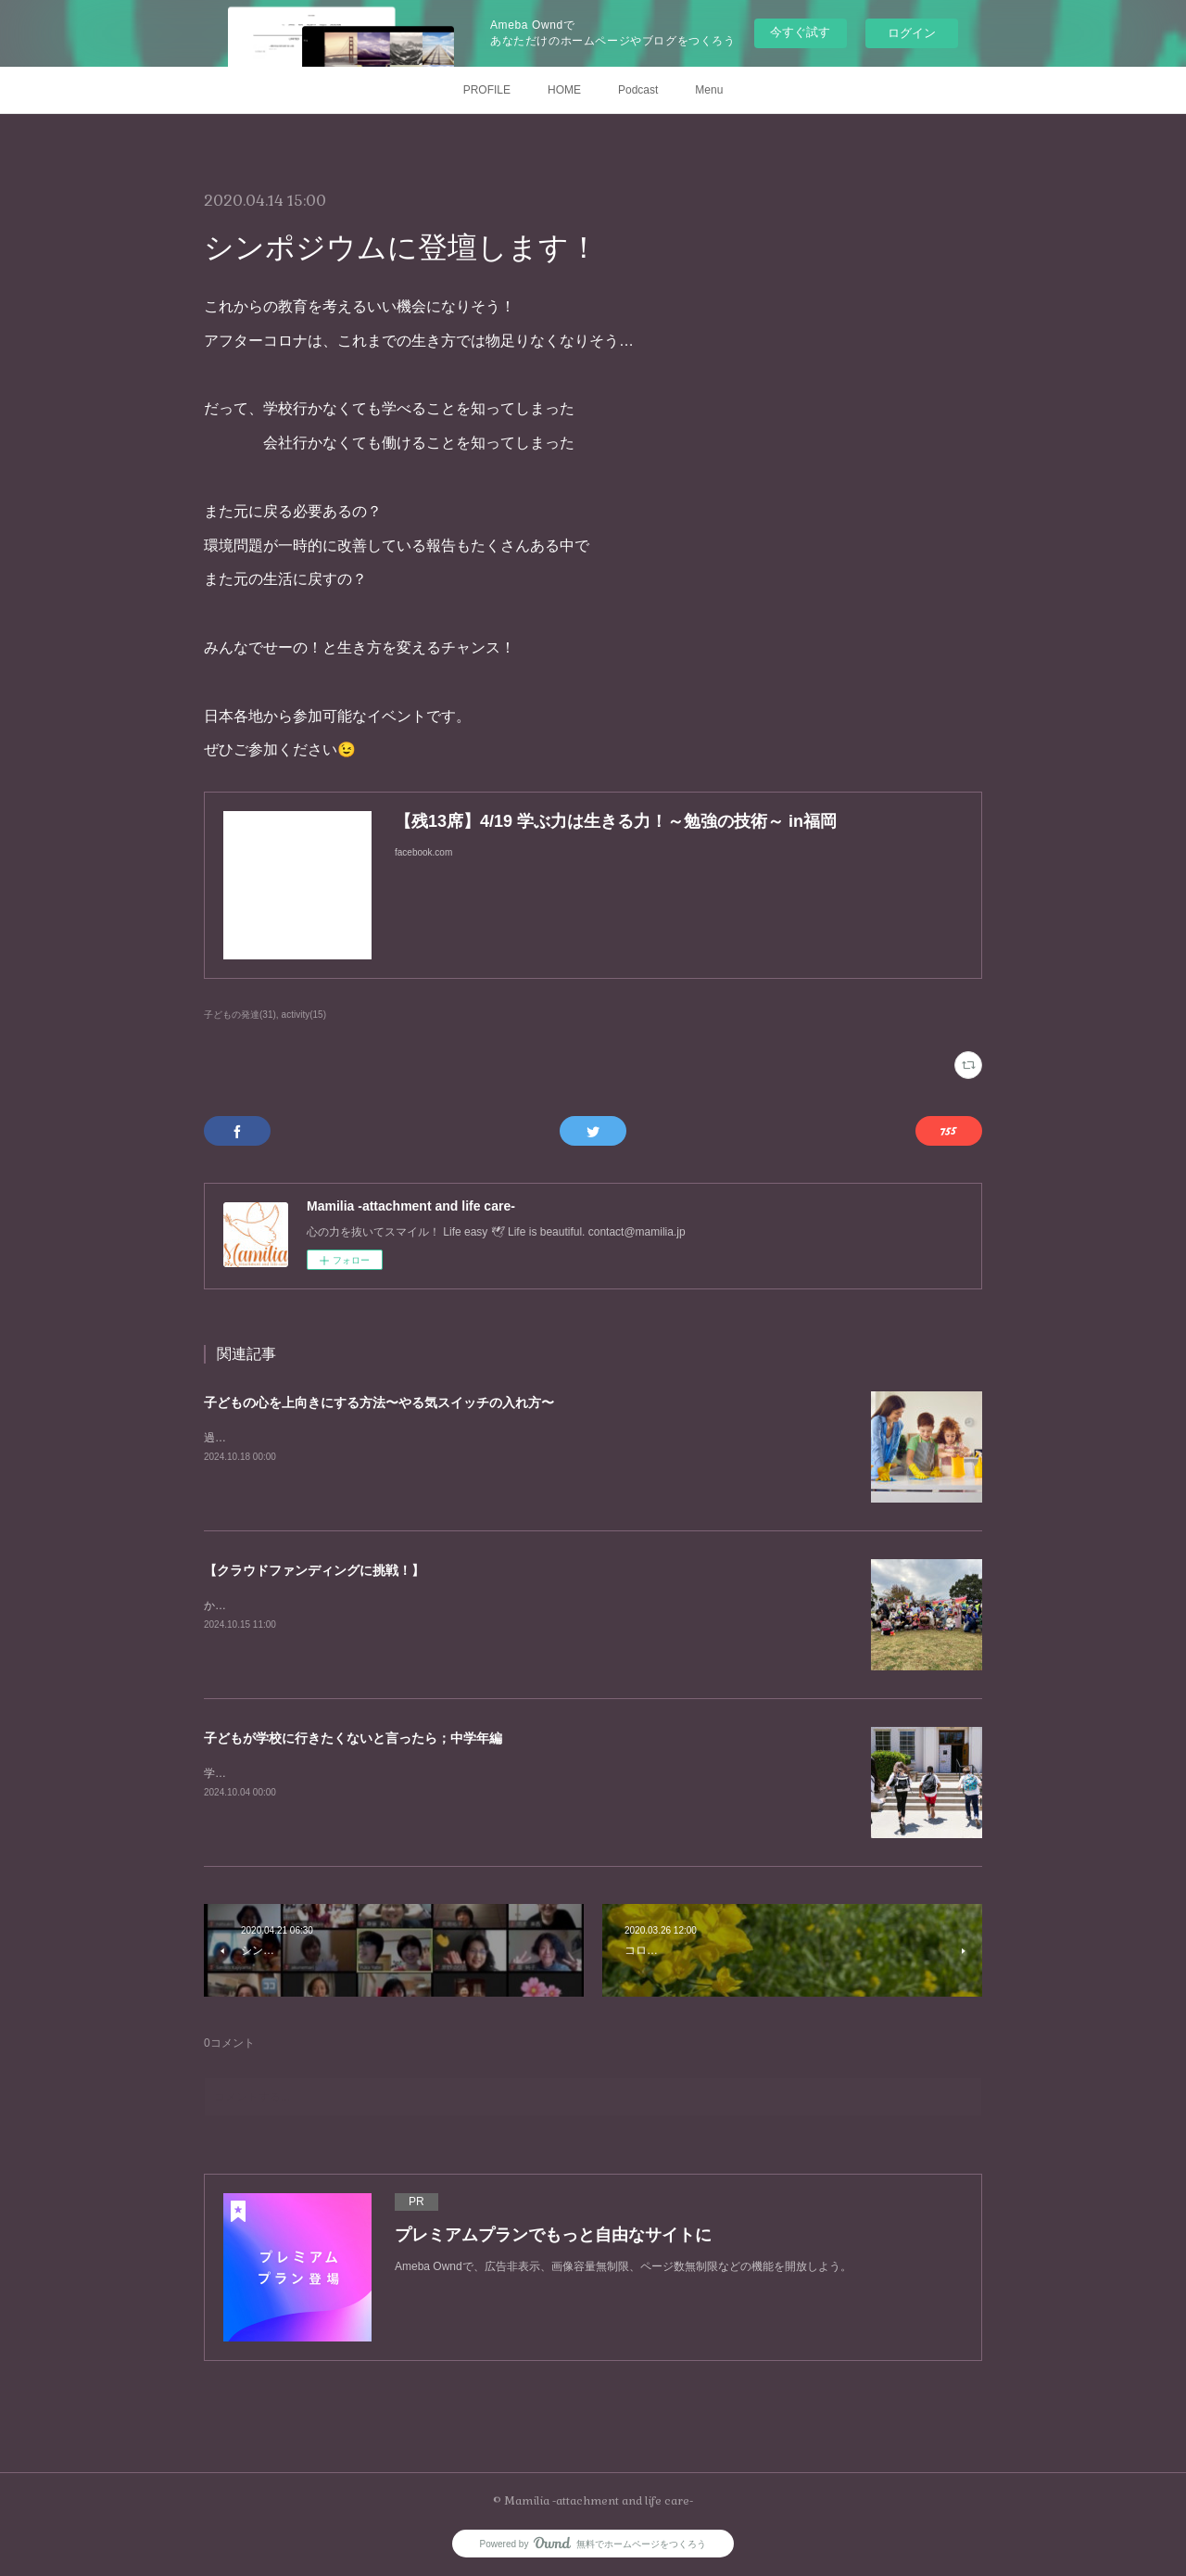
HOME (564, 89)
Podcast (638, 89)
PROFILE (487, 89)
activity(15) (304, 1014)
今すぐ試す (800, 32)
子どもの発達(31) (240, 1014)
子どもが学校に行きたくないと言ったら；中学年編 (353, 1738)
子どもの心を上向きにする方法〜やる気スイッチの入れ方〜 (379, 1402)
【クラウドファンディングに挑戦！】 (314, 1570)
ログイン (912, 33)
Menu (709, 89)
